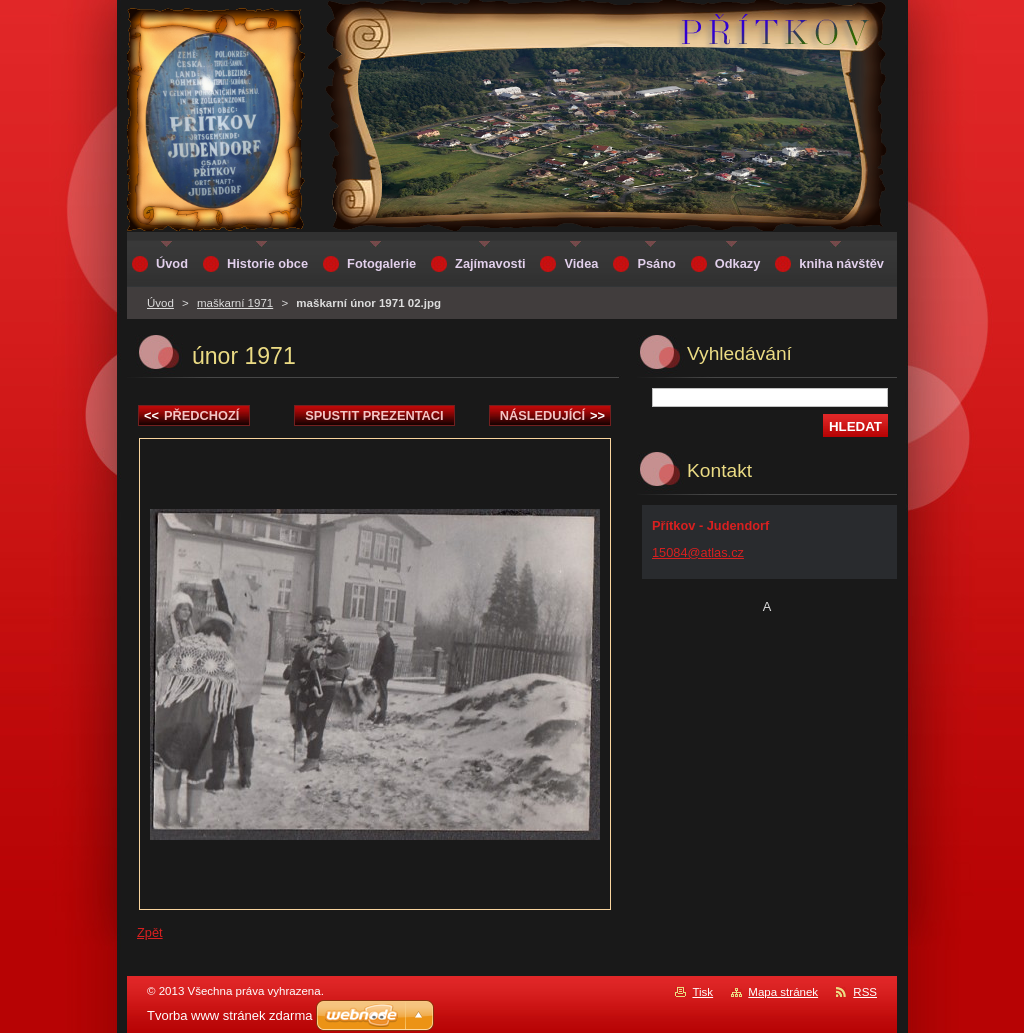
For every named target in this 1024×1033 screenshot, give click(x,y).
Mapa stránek (783, 992)
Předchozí (191, 415)
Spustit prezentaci (374, 415)
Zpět (150, 932)
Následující (552, 415)
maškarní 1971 (235, 303)
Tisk (702, 992)
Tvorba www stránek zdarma (229, 1015)
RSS (865, 992)
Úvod (160, 303)
